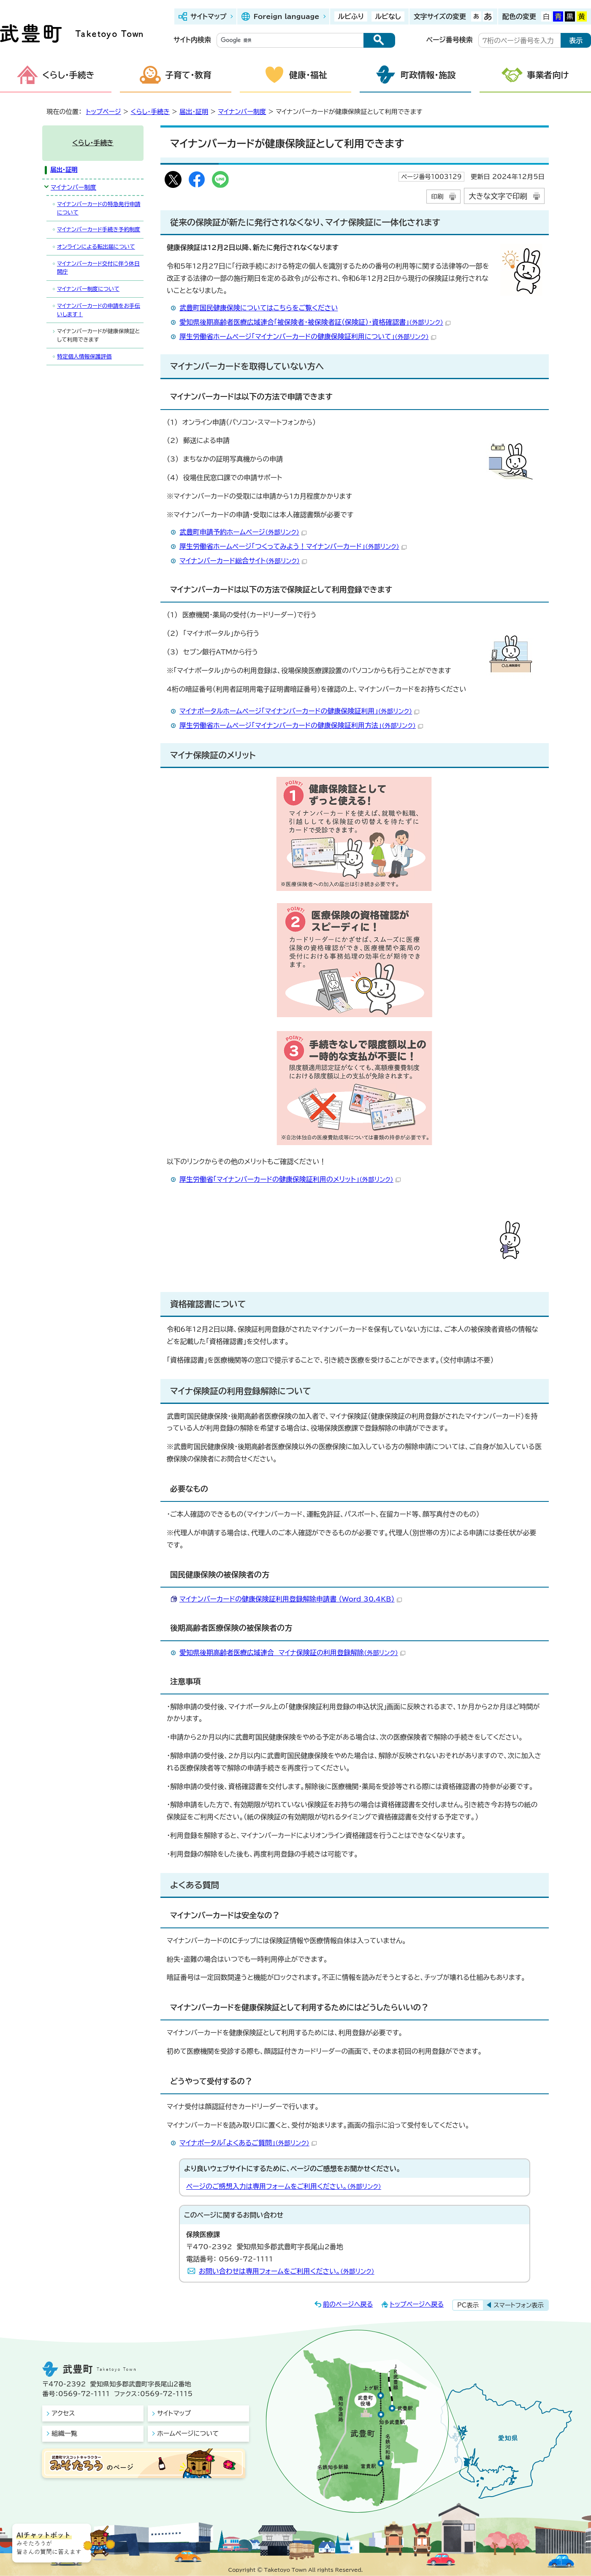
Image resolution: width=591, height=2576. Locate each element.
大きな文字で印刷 (498, 196)
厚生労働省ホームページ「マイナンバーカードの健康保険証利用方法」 (301, 725)
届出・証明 (193, 112)
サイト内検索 (192, 39)
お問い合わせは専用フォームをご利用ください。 (286, 2271)
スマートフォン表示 (518, 2305)
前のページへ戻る (348, 2304)
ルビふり (351, 16)
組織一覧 (64, 2433)
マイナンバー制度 (242, 112)
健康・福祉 (308, 75)
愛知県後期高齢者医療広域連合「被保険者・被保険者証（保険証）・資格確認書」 (314, 322)
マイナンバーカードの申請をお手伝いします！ (98, 310)
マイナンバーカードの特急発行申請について (99, 208)
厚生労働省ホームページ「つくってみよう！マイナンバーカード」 (293, 546)
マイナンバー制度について (88, 289)
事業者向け (548, 75)
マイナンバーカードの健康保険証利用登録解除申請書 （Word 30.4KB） (290, 1599)
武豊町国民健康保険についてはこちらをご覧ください (258, 307)
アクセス (63, 2413)
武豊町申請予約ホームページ (242, 532)
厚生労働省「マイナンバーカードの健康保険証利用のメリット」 (290, 1179)
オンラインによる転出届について (96, 247)
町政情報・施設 (428, 75)
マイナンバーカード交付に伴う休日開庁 (98, 267)
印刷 (437, 196)
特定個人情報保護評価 (84, 356)
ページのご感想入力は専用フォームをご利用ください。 (283, 2186)
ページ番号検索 (449, 39)
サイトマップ (208, 16)
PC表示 (468, 2305)
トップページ (103, 112)
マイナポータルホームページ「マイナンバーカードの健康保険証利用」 (299, 711)
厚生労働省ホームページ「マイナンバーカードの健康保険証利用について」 (307, 336)
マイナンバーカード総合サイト (243, 560)
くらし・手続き (68, 75)
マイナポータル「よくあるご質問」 (248, 2142)
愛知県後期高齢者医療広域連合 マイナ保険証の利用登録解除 (292, 1652)
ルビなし (388, 16)
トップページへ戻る (417, 2304)
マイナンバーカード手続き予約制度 (98, 229)
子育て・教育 (188, 75)
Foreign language (286, 16)
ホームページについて (188, 2433)
